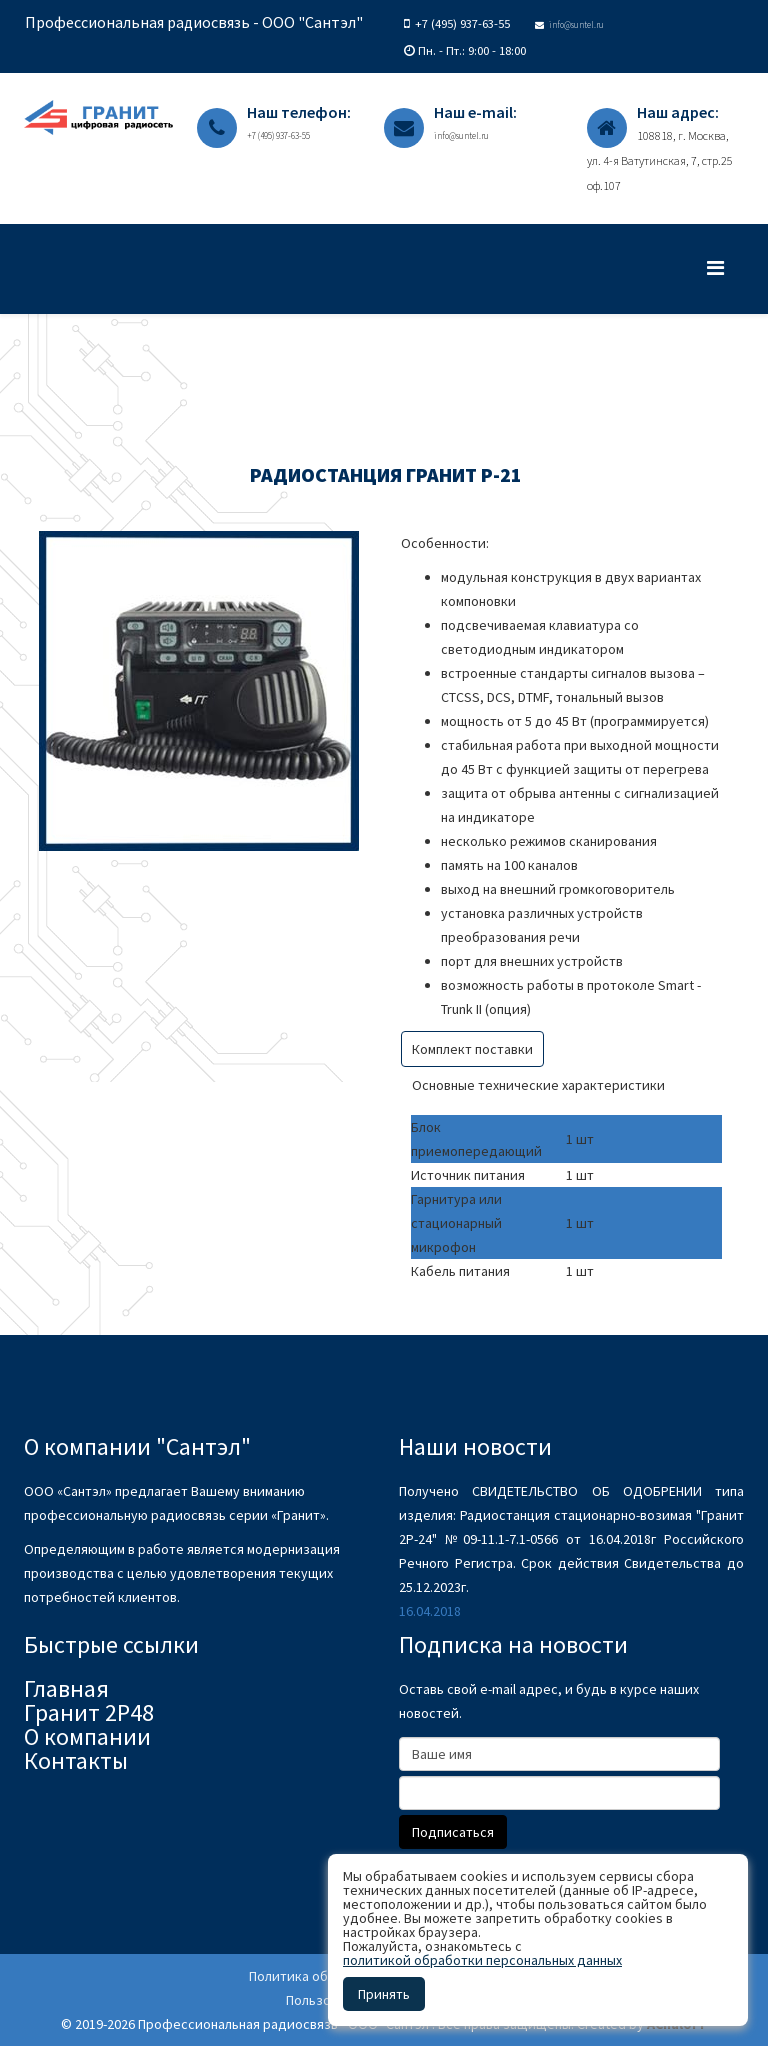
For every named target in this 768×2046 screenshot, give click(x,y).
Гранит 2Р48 (89, 1712)
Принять (384, 1994)
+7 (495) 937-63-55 (462, 23)
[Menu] (725, 267)
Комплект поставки (472, 1049)
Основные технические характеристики (538, 1085)
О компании (87, 1736)
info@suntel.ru (576, 24)
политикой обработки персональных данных (482, 1960)
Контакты (76, 1760)
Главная (66, 1688)
